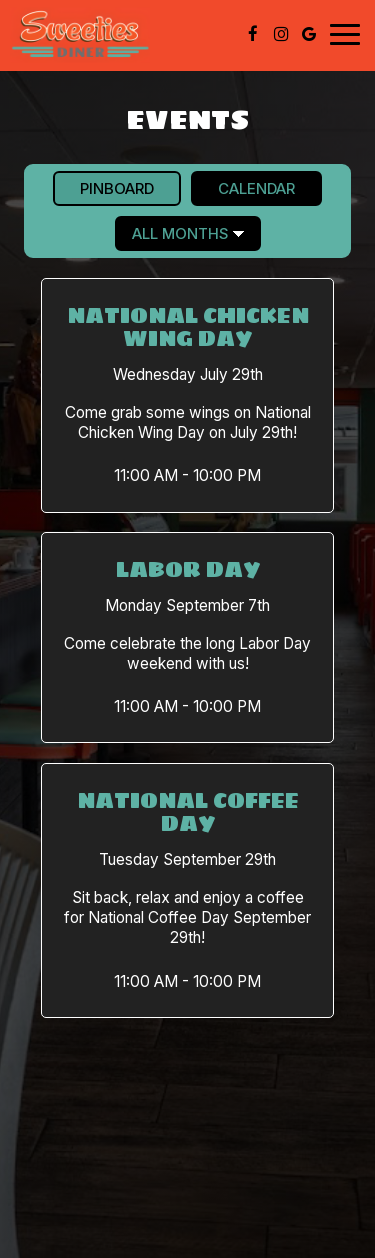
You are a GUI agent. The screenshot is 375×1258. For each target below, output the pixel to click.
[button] (188, 395)
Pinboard (103, 188)
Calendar (243, 188)
